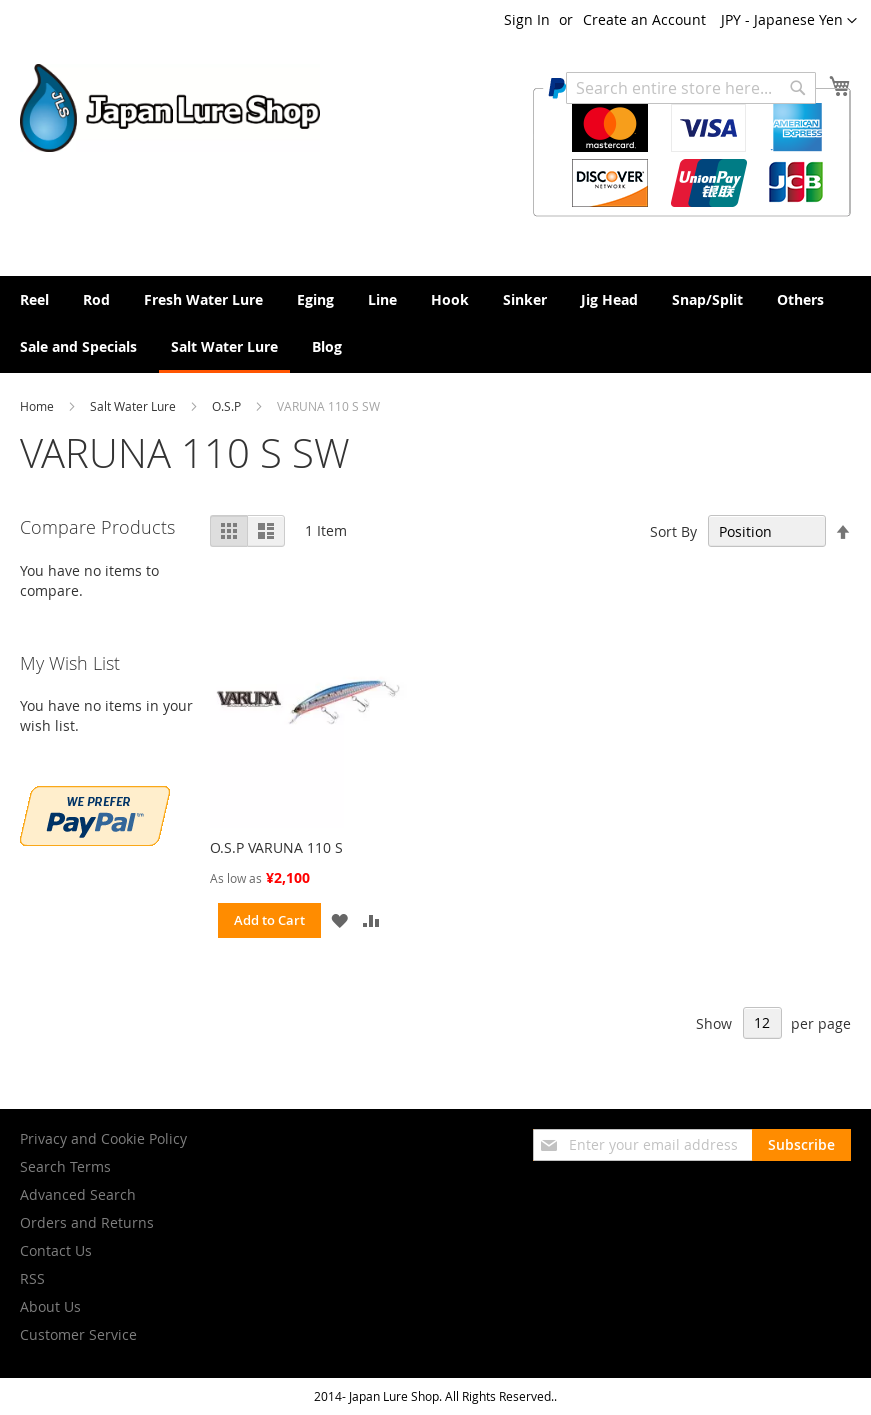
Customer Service (78, 1334)
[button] (789, 21)
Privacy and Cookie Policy (103, 1138)
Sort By (673, 531)
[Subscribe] (801, 1145)
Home (38, 406)
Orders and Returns (87, 1222)
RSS (32, 1278)
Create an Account (644, 19)
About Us (50, 1306)
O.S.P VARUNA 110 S (276, 847)
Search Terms (65, 1166)
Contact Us (56, 1250)
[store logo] (170, 108)
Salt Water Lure (134, 406)
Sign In (527, 19)
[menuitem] (34, 299)
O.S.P (228, 406)
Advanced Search (78, 1194)
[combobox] (691, 88)
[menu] (435, 324)
